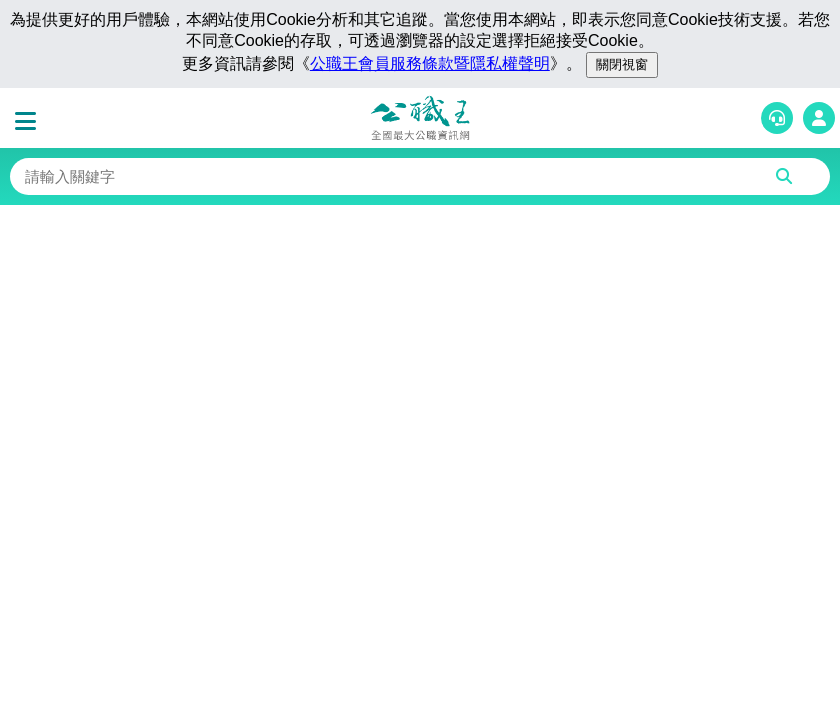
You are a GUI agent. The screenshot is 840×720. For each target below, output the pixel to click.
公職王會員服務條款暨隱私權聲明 (430, 63)
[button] (30, 122)
